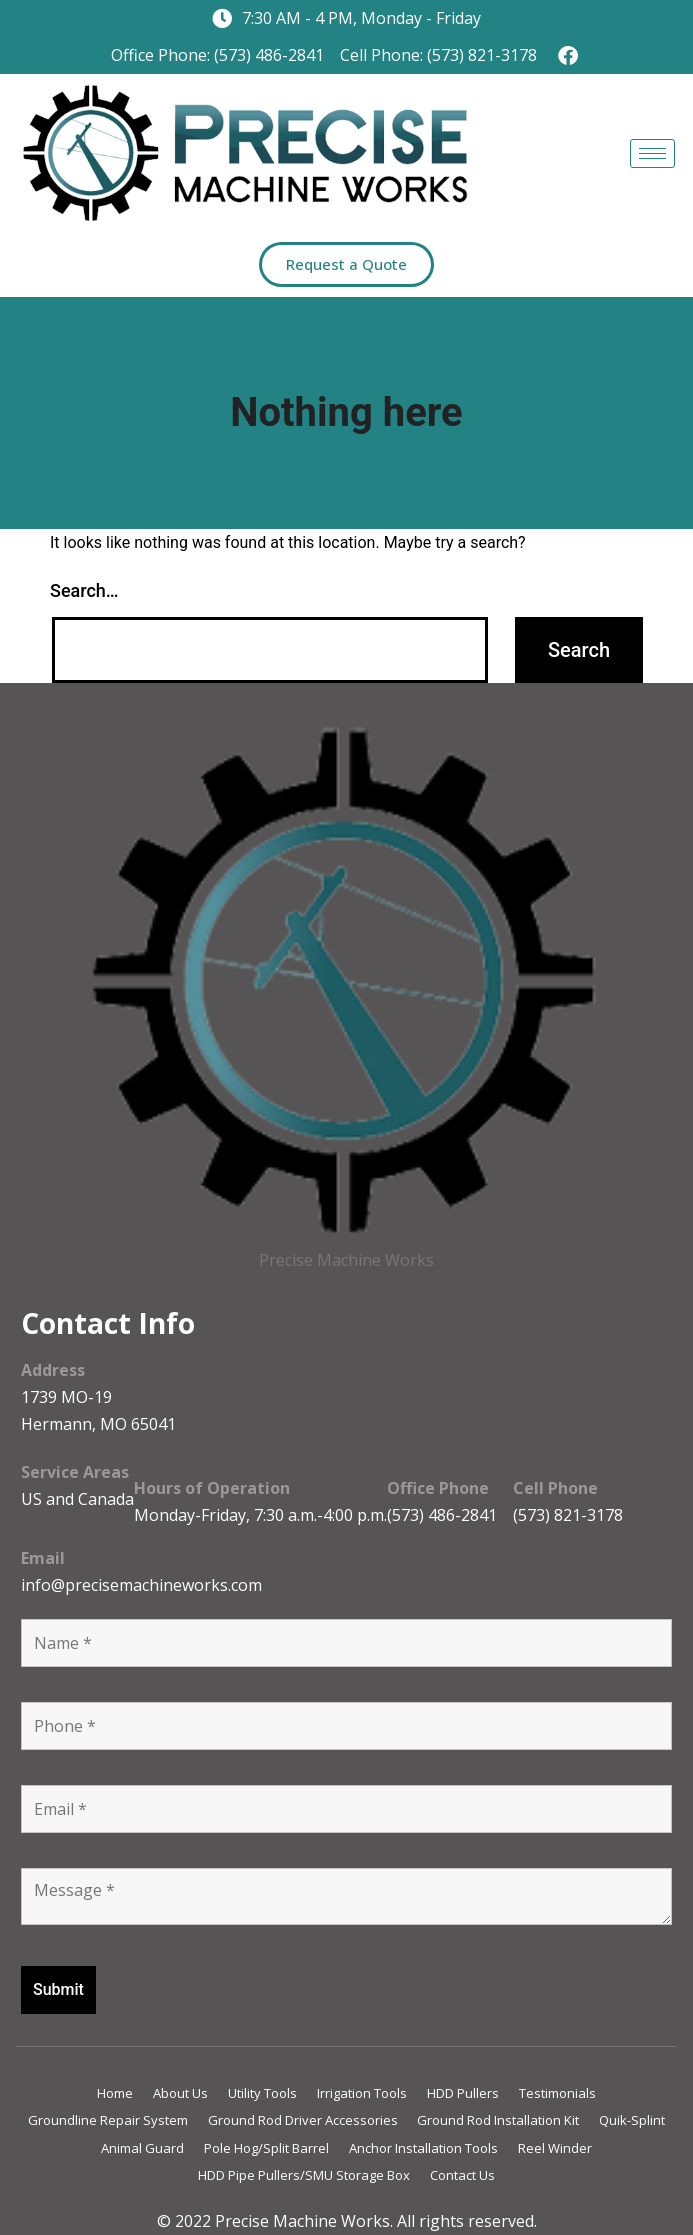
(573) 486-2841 (442, 1515)
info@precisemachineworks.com (141, 1585)
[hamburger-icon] (652, 153)
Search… (84, 590)
